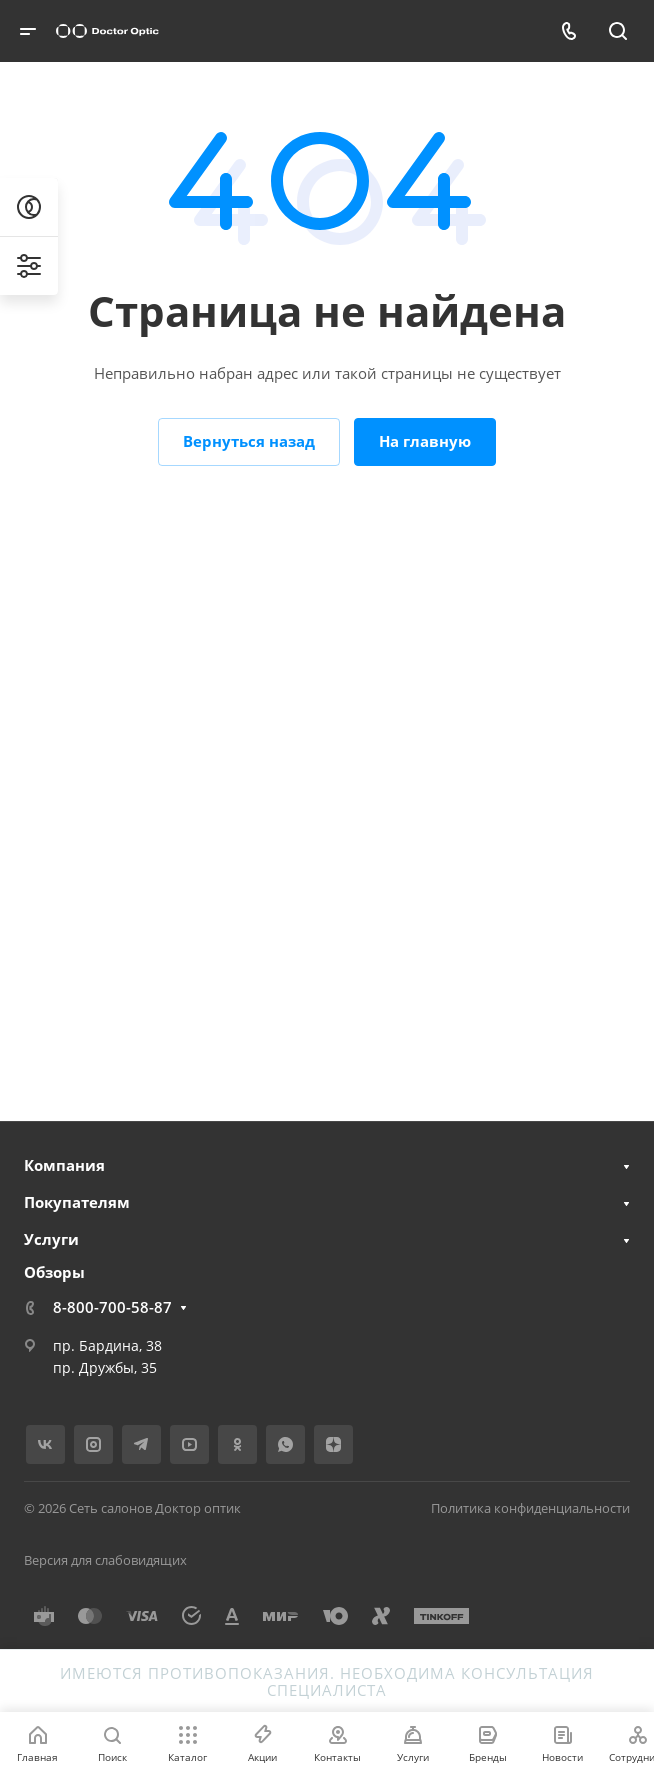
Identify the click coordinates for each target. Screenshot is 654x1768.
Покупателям (77, 1202)
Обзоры (54, 1272)
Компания (64, 1165)
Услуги (51, 1239)
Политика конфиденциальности (530, 1508)
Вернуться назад (249, 441)
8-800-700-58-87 (112, 1307)
